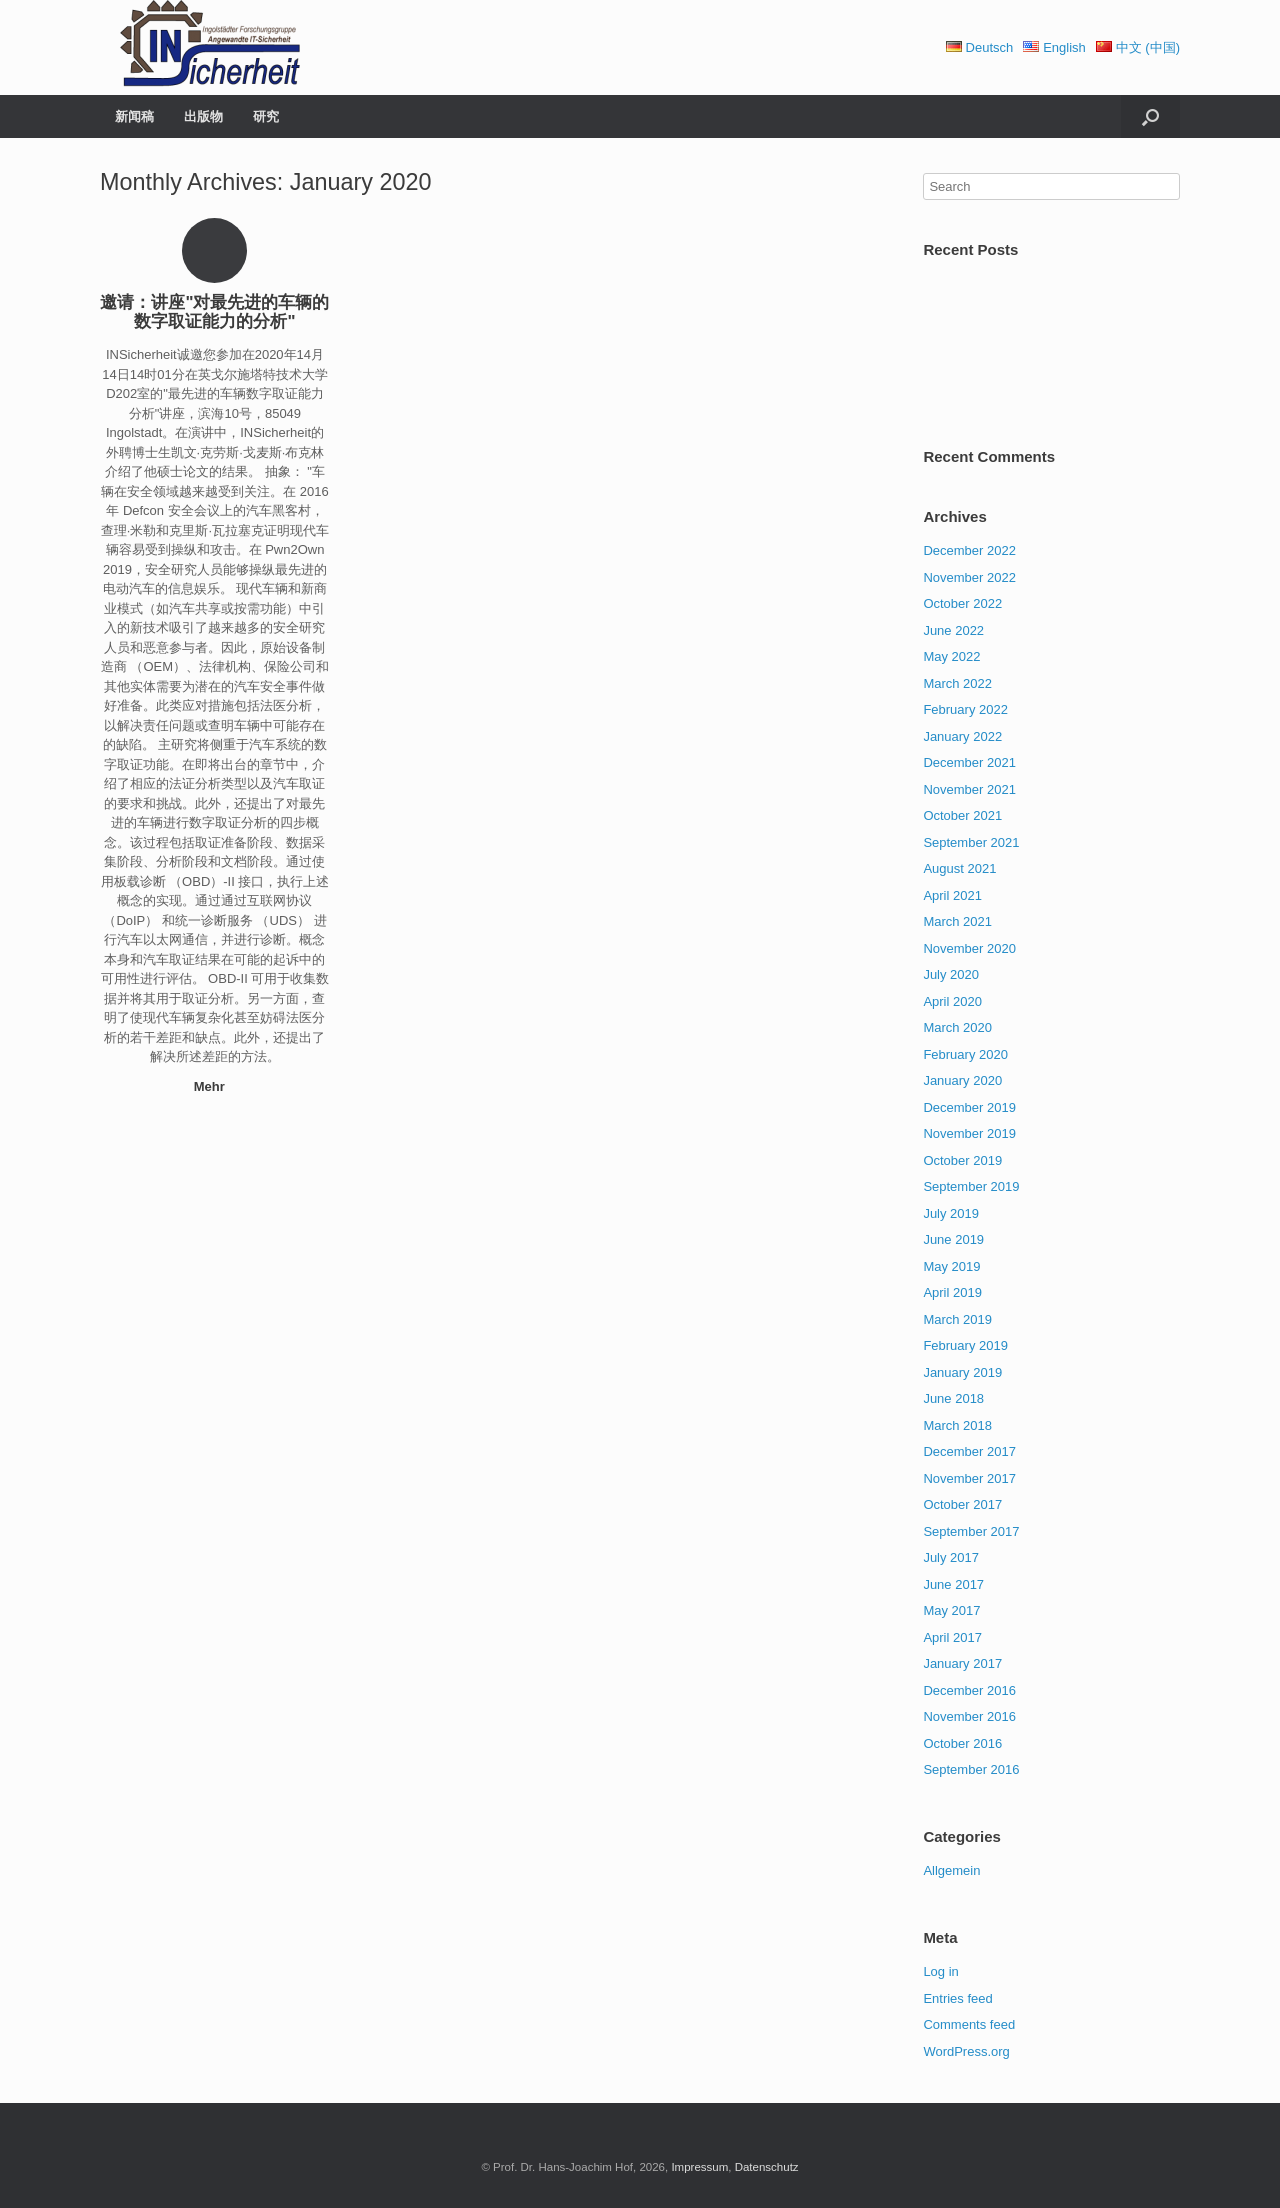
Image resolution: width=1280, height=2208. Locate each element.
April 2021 (952, 895)
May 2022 (951, 656)
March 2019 (957, 1319)
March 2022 (957, 683)
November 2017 (969, 1478)
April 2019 (952, 1292)
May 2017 (951, 1610)
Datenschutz (767, 2167)
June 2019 (953, 1239)
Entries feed (957, 1998)
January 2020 (962, 1080)
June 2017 (953, 1584)
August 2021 (959, 868)
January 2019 (962, 1372)
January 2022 (962, 736)
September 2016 (971, 1769)
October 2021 (962, 815)
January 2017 (962, 1663)
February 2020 (965, 1054)
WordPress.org (966, 2051)
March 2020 (957, 1027)
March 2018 (957, 1425)
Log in (940, 1971)
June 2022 (953, 630)
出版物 (203, 116)
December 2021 (969, 762)
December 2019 (969, 1107)
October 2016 (962, 1743)
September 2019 (971, 1186)
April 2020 (952, 1001)
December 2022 (969, 550)
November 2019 (969, 1133)
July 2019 (951, 1213)
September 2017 (971, 1531)
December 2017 (969, 1451)
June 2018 (953, 1398)
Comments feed (969, 2024)
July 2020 (951, 974)
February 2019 (965, 1345)
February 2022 (965, 709)
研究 (266, 116)
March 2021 (957, 921)
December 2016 (969, 1690)
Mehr (215, 1086)
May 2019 (951, 1266)
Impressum (699, 2167)
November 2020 (969, 948)
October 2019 (962, 1160)
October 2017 (962, 1504)
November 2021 (969, 789)
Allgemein (951, 1870)
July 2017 (951, 1557)
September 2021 (971, 842)
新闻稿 (134, 116)
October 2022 (962, 603)
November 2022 (969, 577)
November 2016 (969, 1716)
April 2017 (952, 1637)
